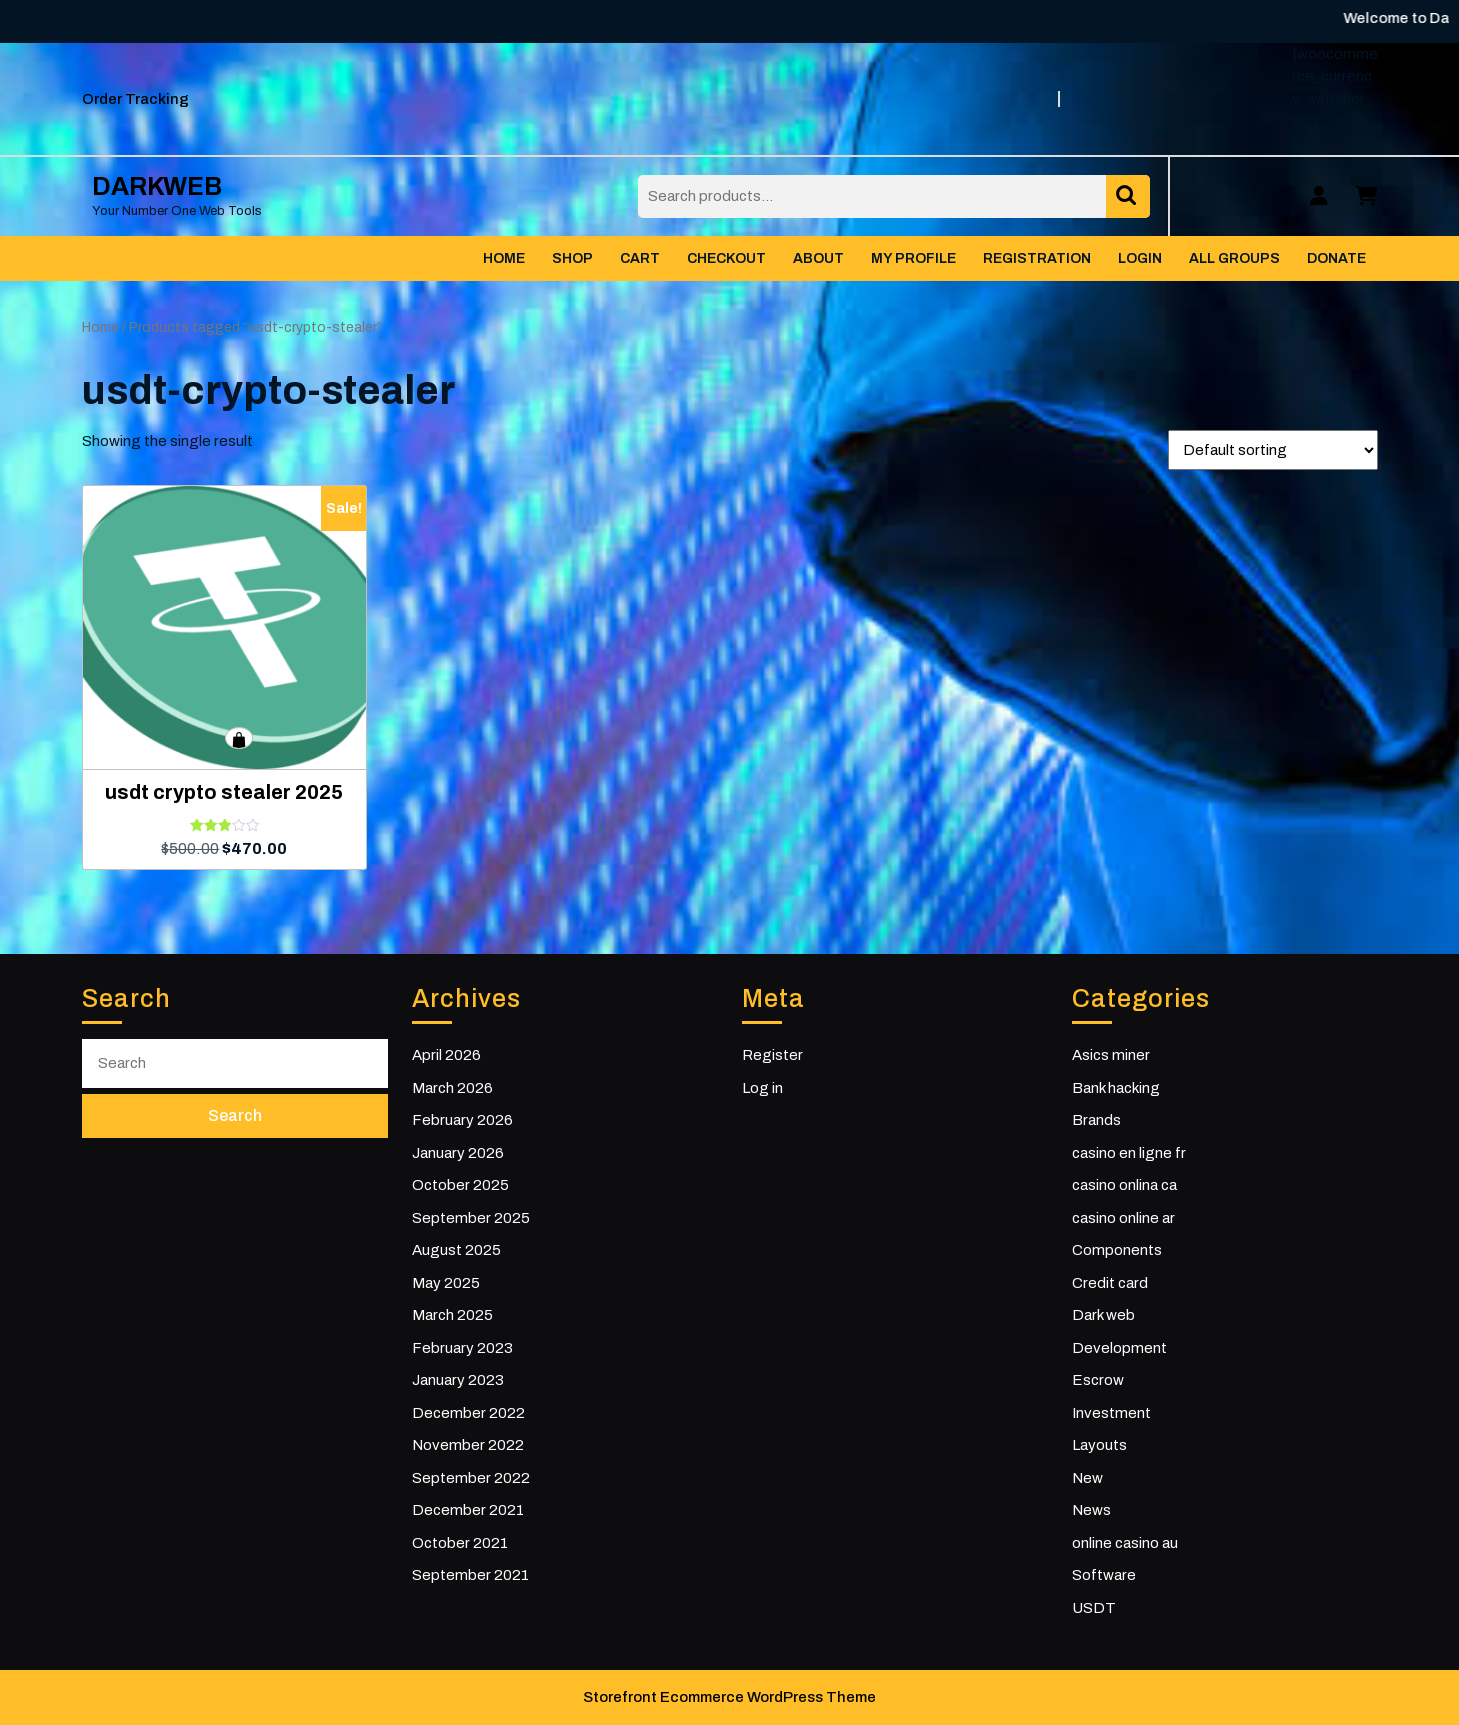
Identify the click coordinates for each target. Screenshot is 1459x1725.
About (818, 258)
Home (504, 258)
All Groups (1234, 258)
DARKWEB (157, 186)
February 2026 (462, 1120)
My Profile (913, 258)
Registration (1037, 258)
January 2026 (458, 1153)
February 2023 (462, 1348)
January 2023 (458, 1380)
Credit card (1110, 1283)
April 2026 (446, 1055)
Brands (1096, 1120)
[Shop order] (1273, 450)
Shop (572, 258)
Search (1128, 196)
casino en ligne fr (1129, 1153)
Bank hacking (1116, 1088)
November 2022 (468, 1445)
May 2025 (446, 1283)
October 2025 (460, 1185)
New (1087, 1478)
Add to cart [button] (239, 738)
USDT (1094, 1608)
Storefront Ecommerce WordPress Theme (729, 1697)
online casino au (1125, 1543)
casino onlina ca (1124, 1185)
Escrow (1098, 1380)
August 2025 (456, 1250)
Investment (1111, 1413)
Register (772, 1055)
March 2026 (452, 1088)
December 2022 (468, 1413)
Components (1117, 1250)
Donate (1336, 258)
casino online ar (1123, 1218)
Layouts (1099, 1445)
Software (1104, 1575)
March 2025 (452, 1315)
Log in (762, 1088)
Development (1119, 1348)
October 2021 (460, 1543)
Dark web (1103, 1315)
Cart (640, 258)
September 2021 (470, 1575)
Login (1140, 258)
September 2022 (471, 1478)
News (1091, 1510)
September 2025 (471, 1218)
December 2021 (468, 1510)
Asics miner (1111, 1055)
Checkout (726, 258)
